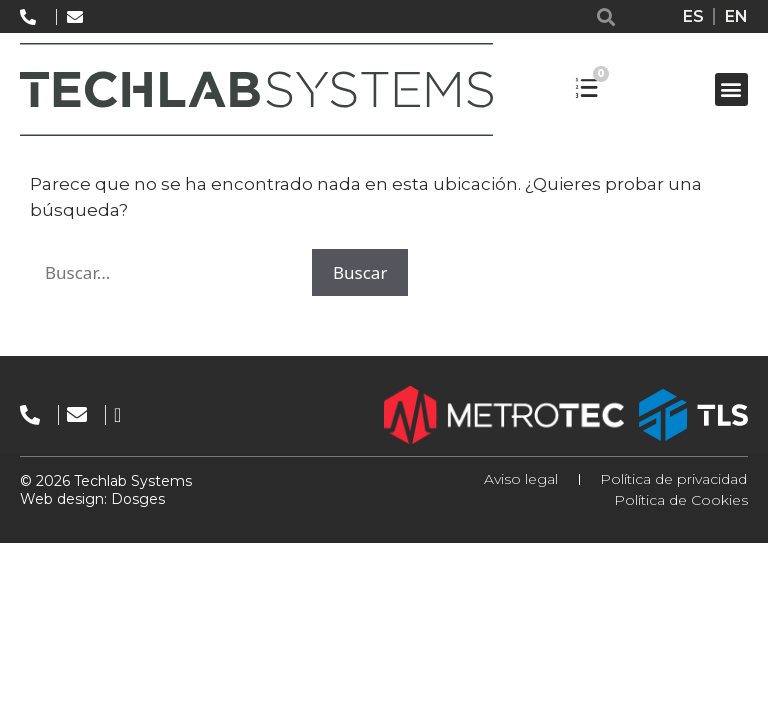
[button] (606, 16)
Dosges (136, 499)
